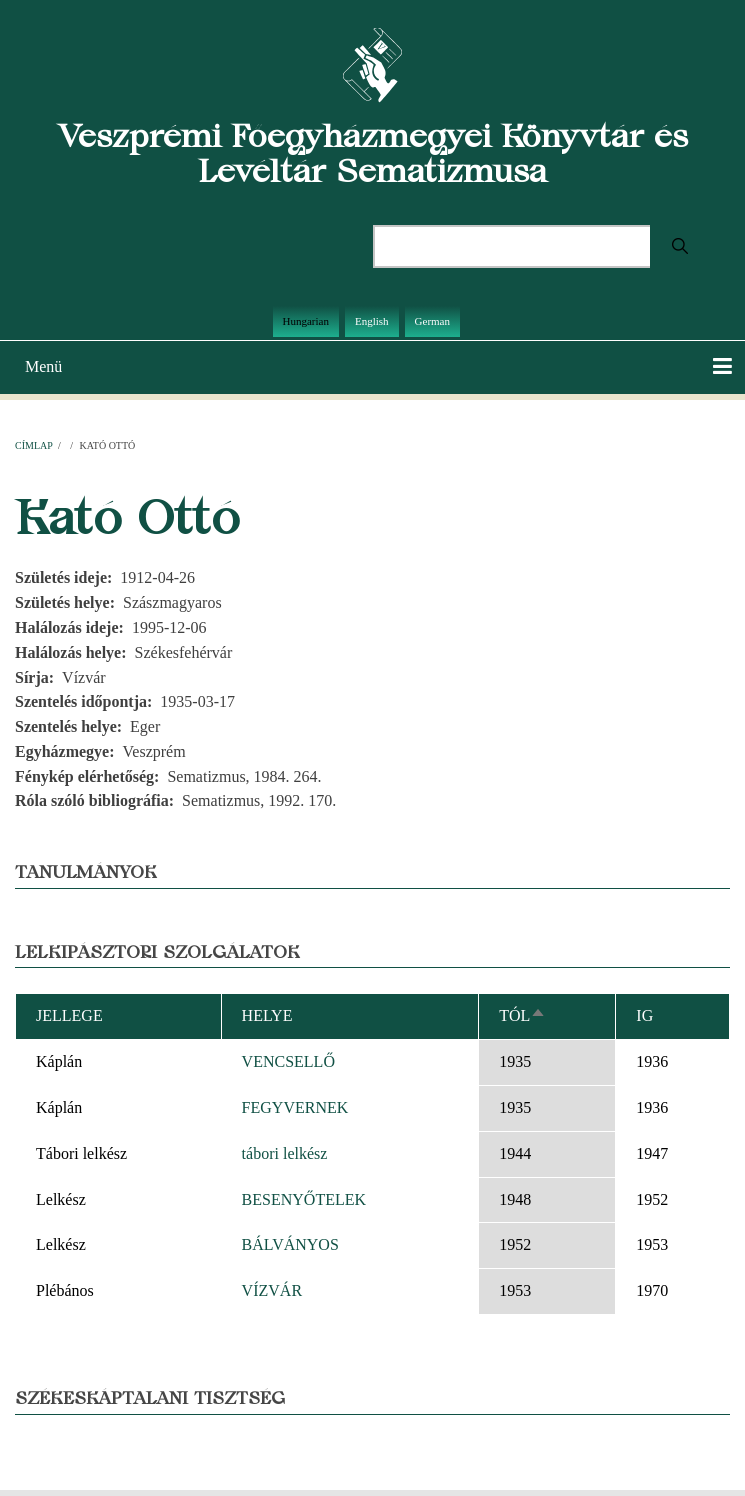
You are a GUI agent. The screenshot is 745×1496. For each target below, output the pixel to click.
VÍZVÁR (272, 1290)
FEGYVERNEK (295, 1107)
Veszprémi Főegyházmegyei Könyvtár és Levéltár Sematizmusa (373, 153)
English (372, 321)
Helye (267, 1015)
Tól (522, 1015)
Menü (43, 366)
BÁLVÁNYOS (290, 1244)
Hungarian (306, 321)
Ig (644, 1015)
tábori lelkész (285, 1153)
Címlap (33, 445)
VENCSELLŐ (288, 1061)
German (432, 321)
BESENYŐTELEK (304, 1199)
